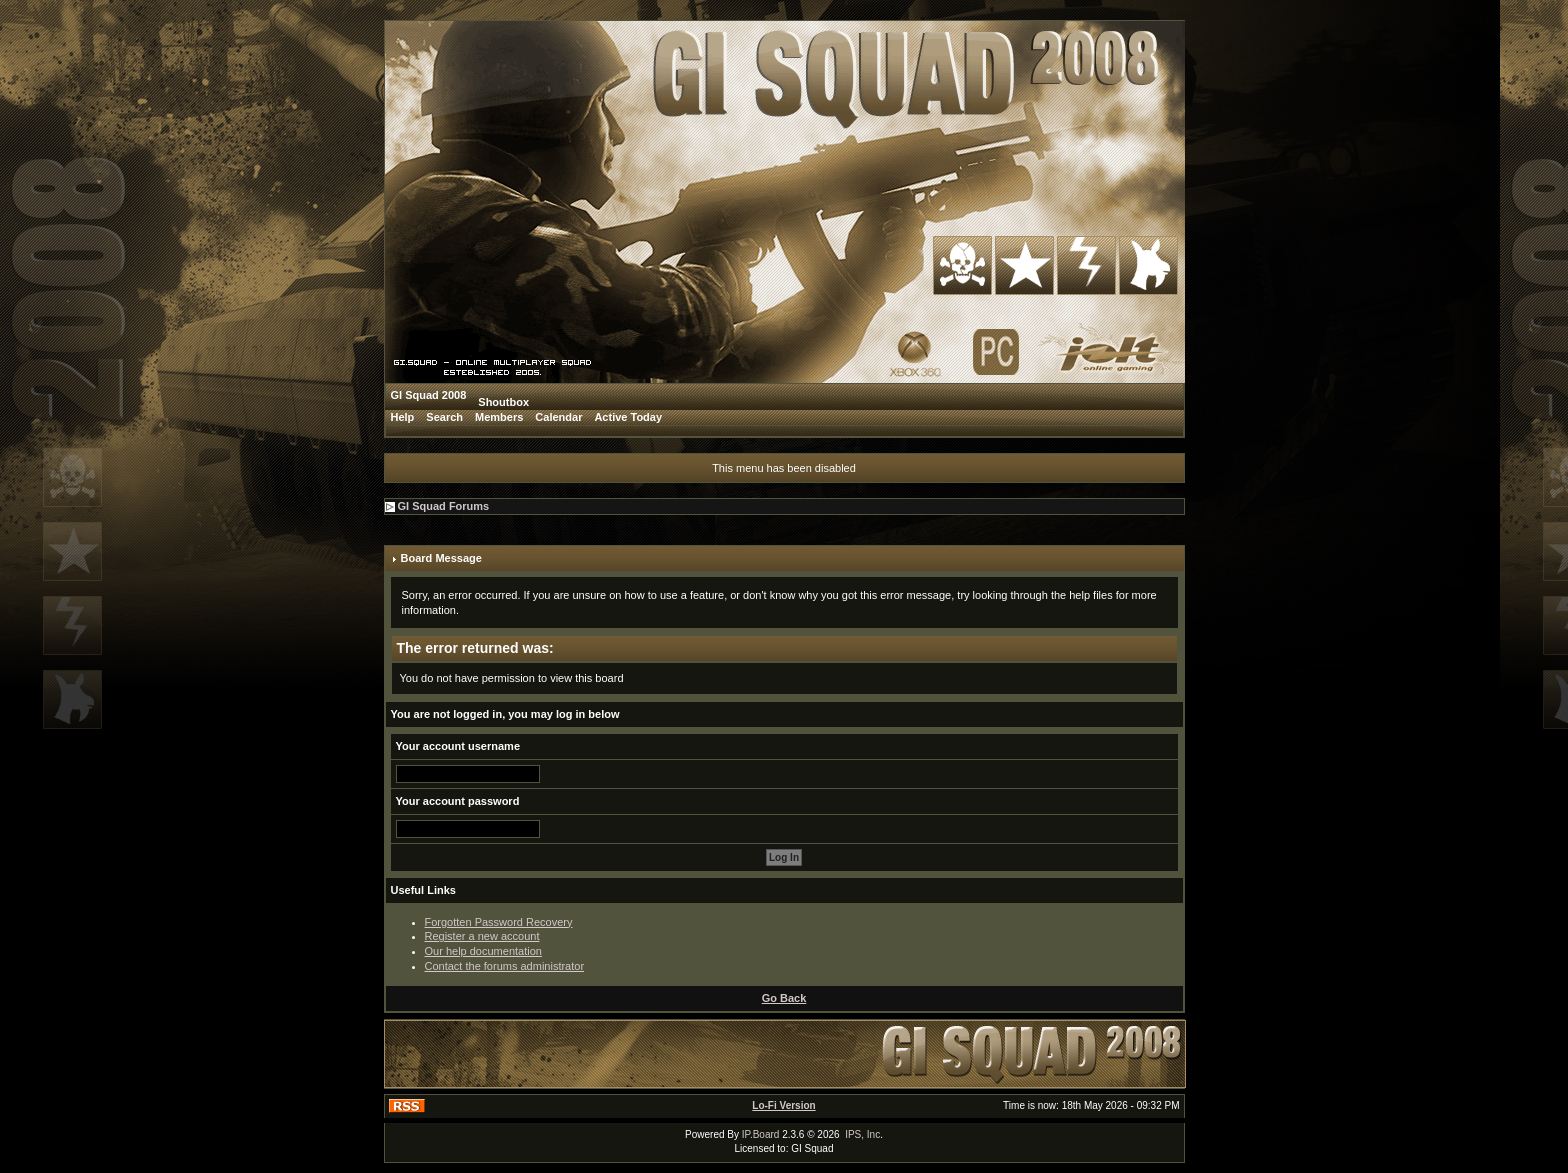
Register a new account (482, 936)
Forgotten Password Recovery (499, 922)
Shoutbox (503, 402)
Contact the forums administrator (505, 966)
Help (403, 417)
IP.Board (761, 1134)
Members (499, 417)
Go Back (784, 998)
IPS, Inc (862, 1134)
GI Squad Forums (444, 506)
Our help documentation (483, 951)
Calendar (558, 417)
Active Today (628, 417)
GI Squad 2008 (429, 395)
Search (444, 417)
